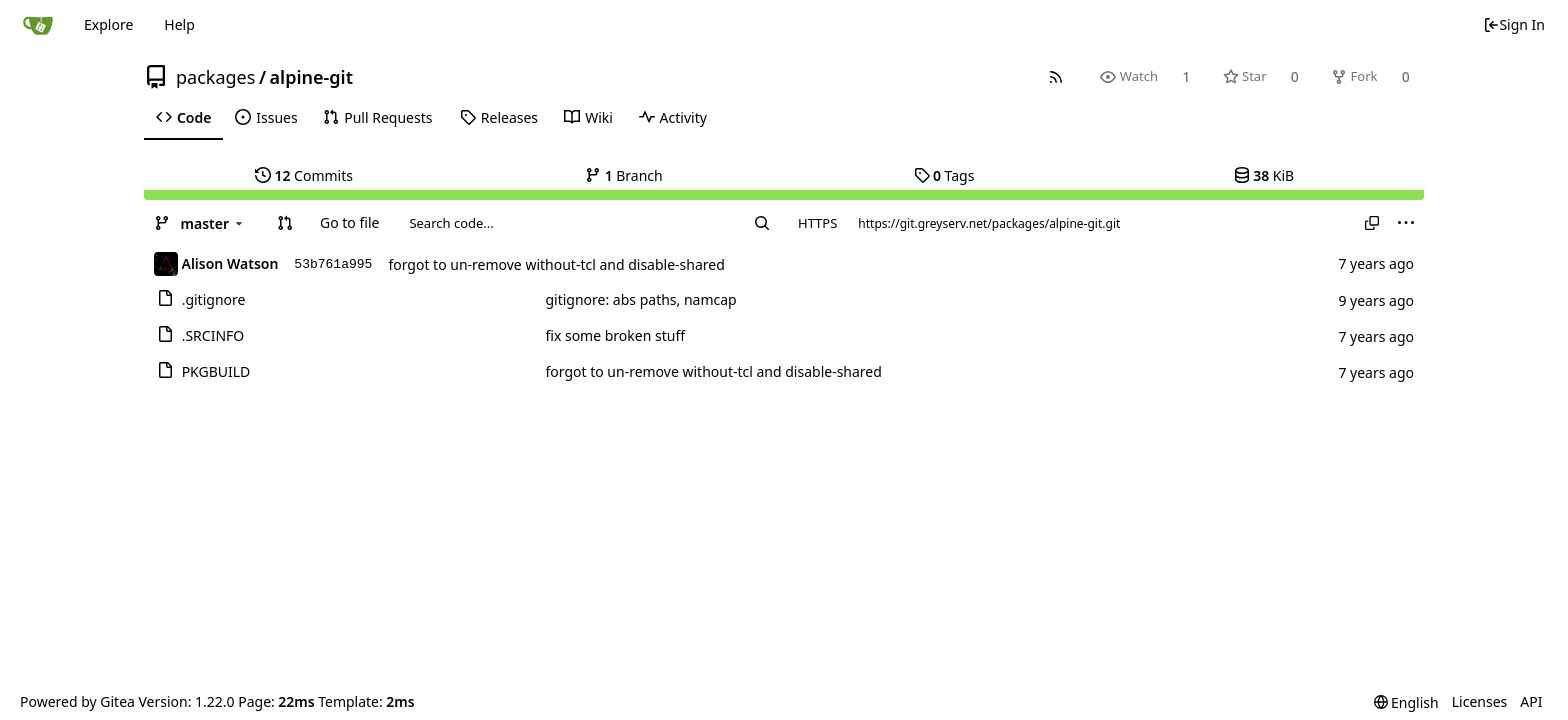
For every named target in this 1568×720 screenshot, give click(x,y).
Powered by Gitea (77, 701)
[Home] (38, 25)
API (1531, 701)
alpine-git (311, 77)
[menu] (1406, 223)
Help (179, 24)
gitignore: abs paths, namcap (640, 299)
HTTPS (817, 223)
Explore (108, 24)
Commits (304, 175)
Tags (944, 175)
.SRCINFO (213, 335)
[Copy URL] (1372, 223)
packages (215, 77)
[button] (285, 223)
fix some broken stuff (615, 335)
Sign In (1514, 24)
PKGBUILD (216, 371)
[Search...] (762, 223)
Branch (624, 175)
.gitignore (214, 299)
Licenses (1480, 701)
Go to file (349, 222)
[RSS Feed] (1056, 76)
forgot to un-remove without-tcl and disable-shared (556, 264)
